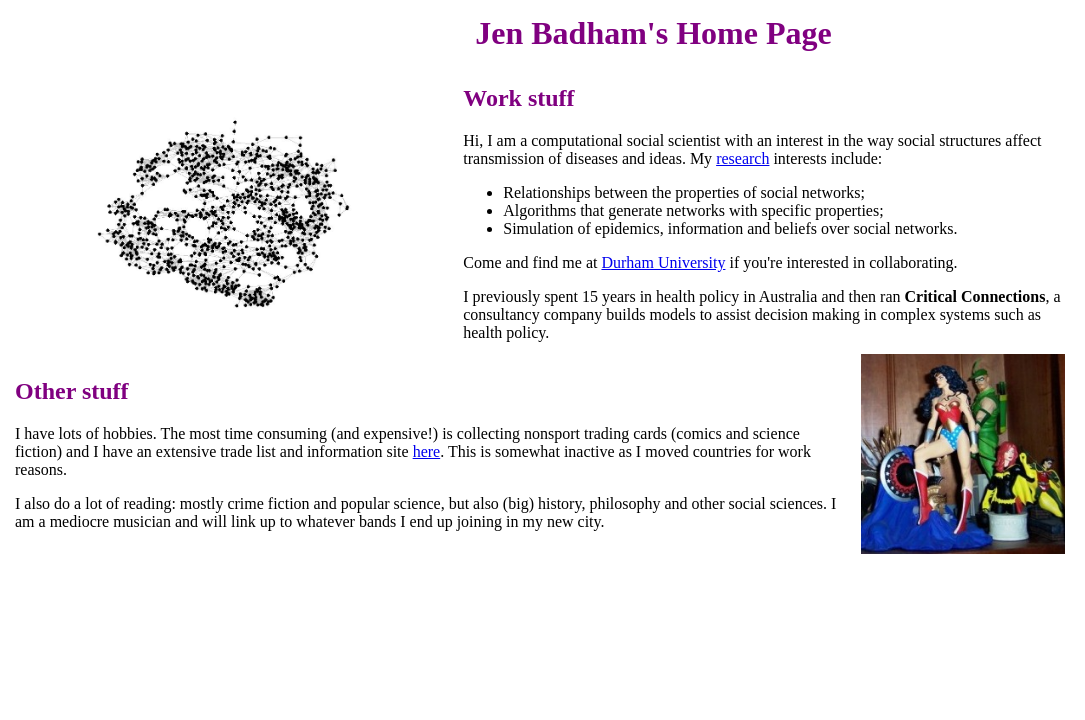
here (427, 451)
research (742, 158)
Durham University (663, 262)
